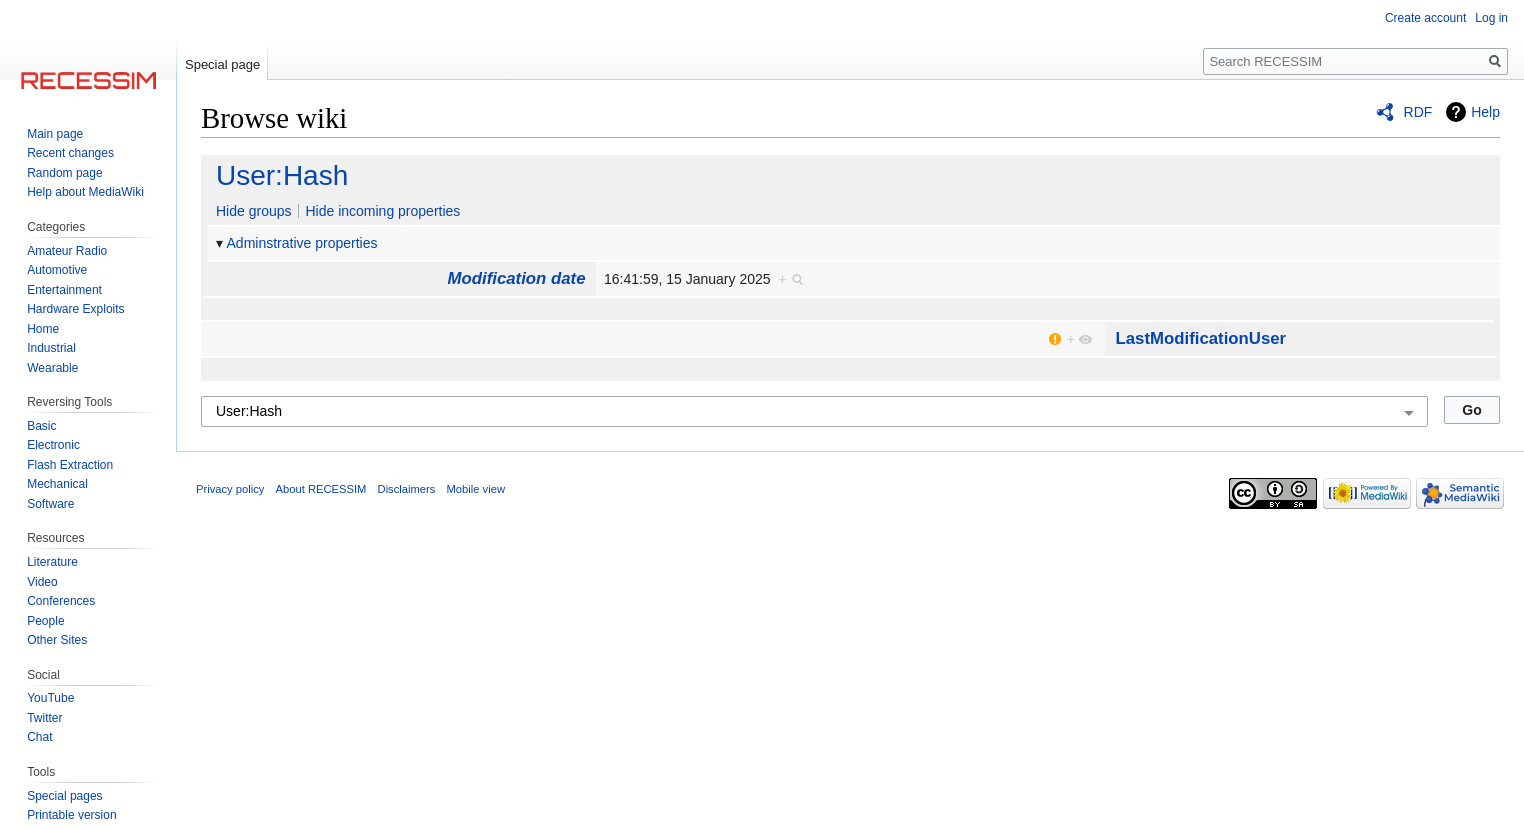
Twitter (44, 718)
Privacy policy (230, 489)
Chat (39, 737)
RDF (1418, 112)
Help (1485, 112)
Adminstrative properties (302, 243)
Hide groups (254, 211)
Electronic (53, 445)
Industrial (51, 348)
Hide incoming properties (382, 211)
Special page (222, 64)
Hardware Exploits (75, 309)
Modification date (517, 278)
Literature (52, 562)
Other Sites (57, 640)
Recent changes (70, 153)
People (45, 621)
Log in (1491, 18)
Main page (55, 134)
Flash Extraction (70, 465)
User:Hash (282, 175)
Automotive (57, 270)
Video (42, 582)
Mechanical (57, 484)
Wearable (52, 368)
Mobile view (476, 489)
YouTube (50, 698)
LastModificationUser (1200, 338)
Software (50, 504)
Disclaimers (407, 489)
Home (43, 329)
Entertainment (64, 290)
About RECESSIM (321, 489)
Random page (64, 173)
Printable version (71, 815)
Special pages (64, 796)
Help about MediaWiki (85, 192)
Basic (41, 426)
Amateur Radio (67, 251)
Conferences (61, 601)
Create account (1425, 18)
